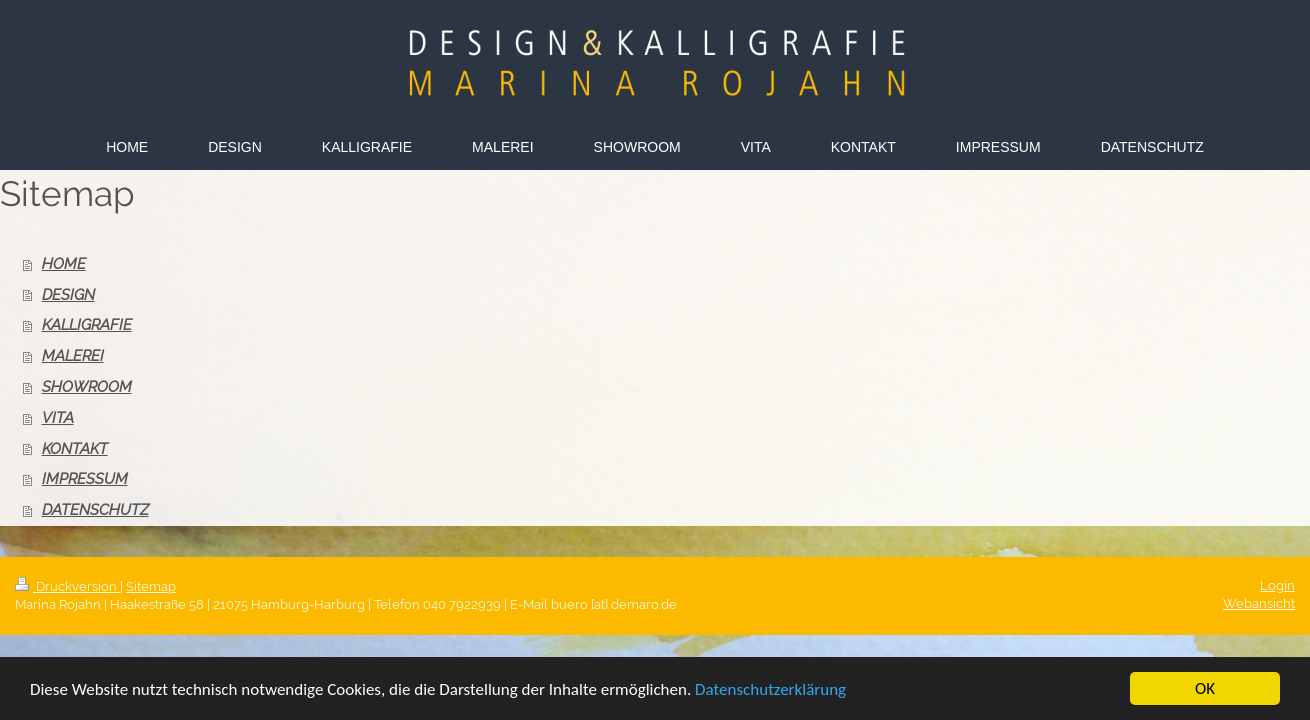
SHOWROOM (87, 387)
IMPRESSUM (85, 479)
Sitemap (151, 586)
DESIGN (68, 295)
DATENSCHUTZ (95, 510)
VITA (58, 418)
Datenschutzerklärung (770, 690)
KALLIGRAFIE (87, 325)
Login (1277, 585)
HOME (64, 264)
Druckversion (67, 586)
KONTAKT (75, 449)
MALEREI (73, 356)
